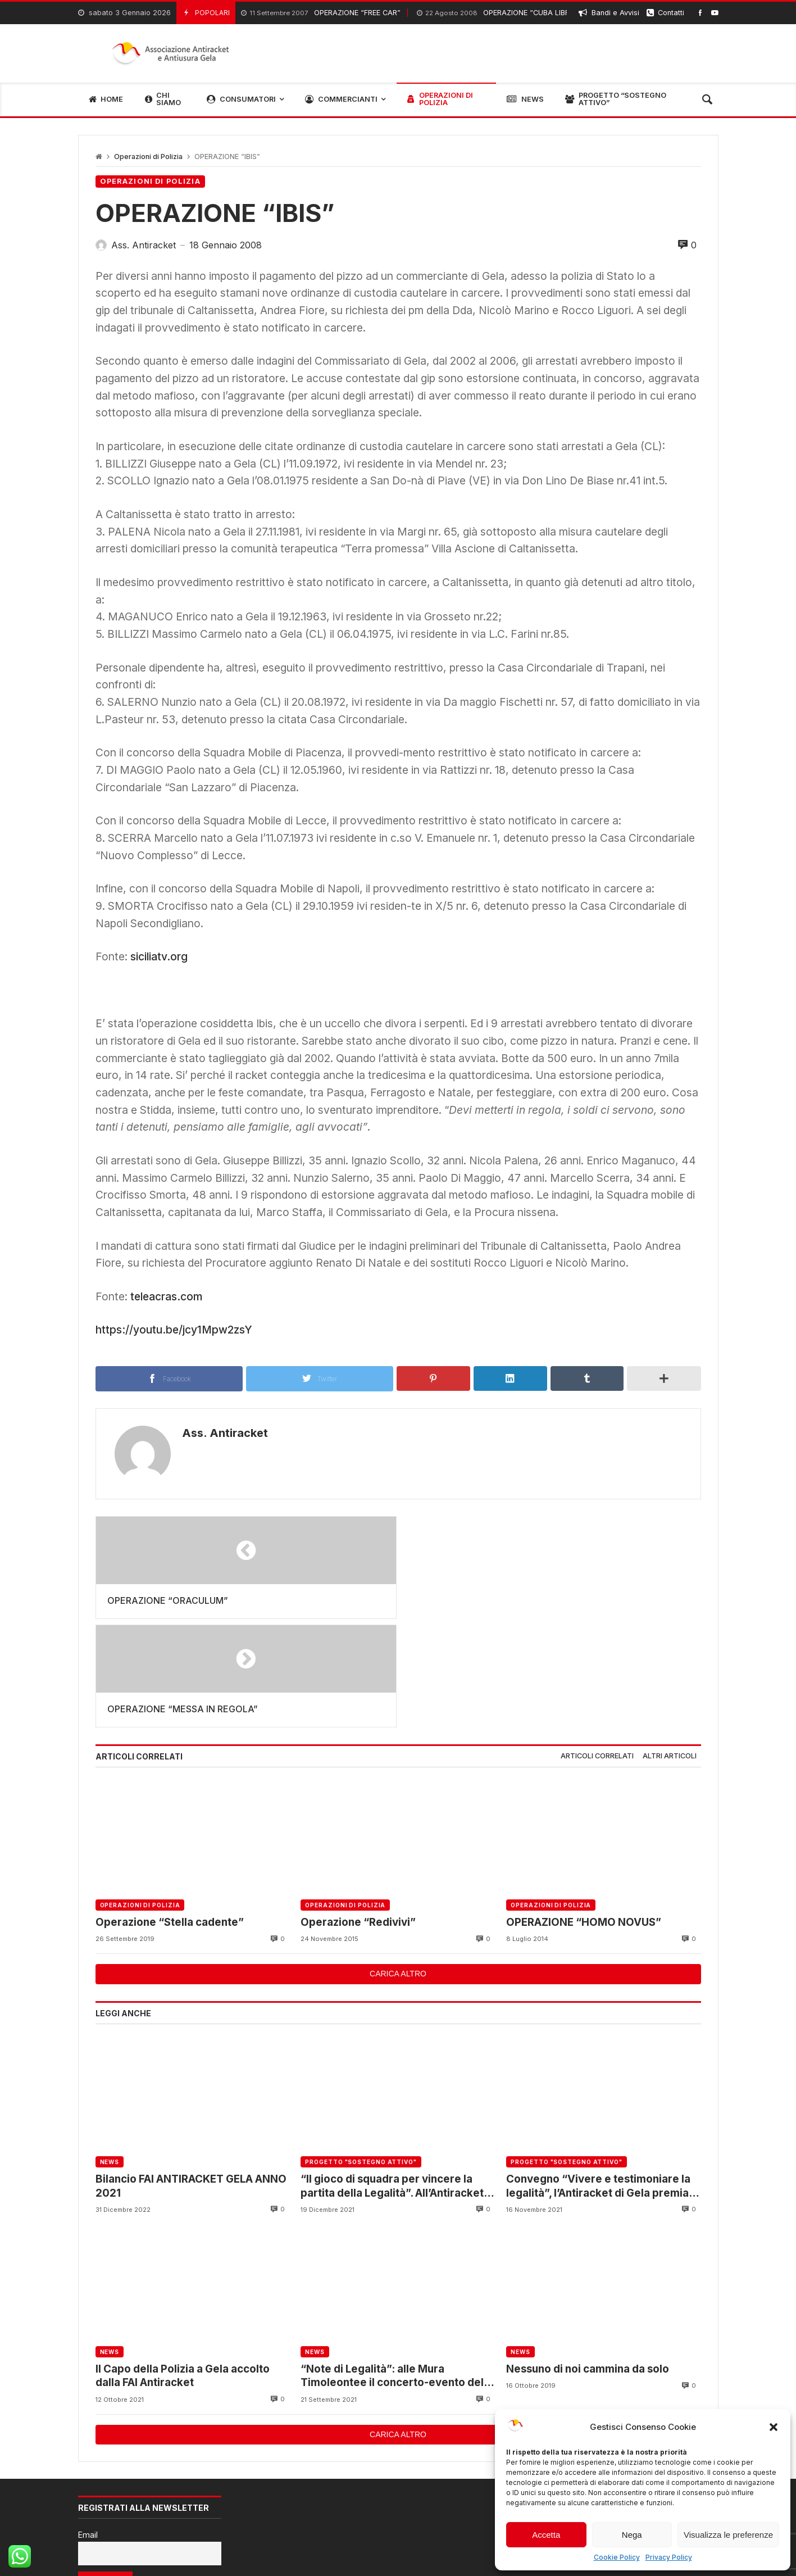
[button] (773, 2427)
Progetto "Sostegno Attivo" (360, 2054)
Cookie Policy (617, 2557)
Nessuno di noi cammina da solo (587, 2260)
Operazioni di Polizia (148, 156)
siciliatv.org (159, 956)
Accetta (546, 2534)
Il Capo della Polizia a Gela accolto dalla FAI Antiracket (182, 2267)
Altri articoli (670, 1648)
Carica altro (398, 1865)
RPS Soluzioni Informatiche (180, 2553)
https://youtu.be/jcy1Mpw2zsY (173, 1329)
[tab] (597, 1648)
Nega (632, 2534)
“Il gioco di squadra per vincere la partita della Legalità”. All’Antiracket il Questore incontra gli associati (396, 2078)
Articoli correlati (597, 1648)
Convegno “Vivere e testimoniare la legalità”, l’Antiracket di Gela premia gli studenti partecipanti (598, 2078)
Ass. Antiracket (223, 1433)
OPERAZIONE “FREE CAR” (321, 13)
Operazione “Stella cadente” (169, 1813)
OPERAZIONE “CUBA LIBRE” (497, 13)
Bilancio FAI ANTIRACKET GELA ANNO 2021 (190, 2077)
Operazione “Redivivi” (358, 1813)
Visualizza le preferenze (728, 2534)
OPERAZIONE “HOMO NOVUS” (583, 1813)
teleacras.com (166, 1296)
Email (88, 2427)
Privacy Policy (668, 2557)
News (110, 2054)
